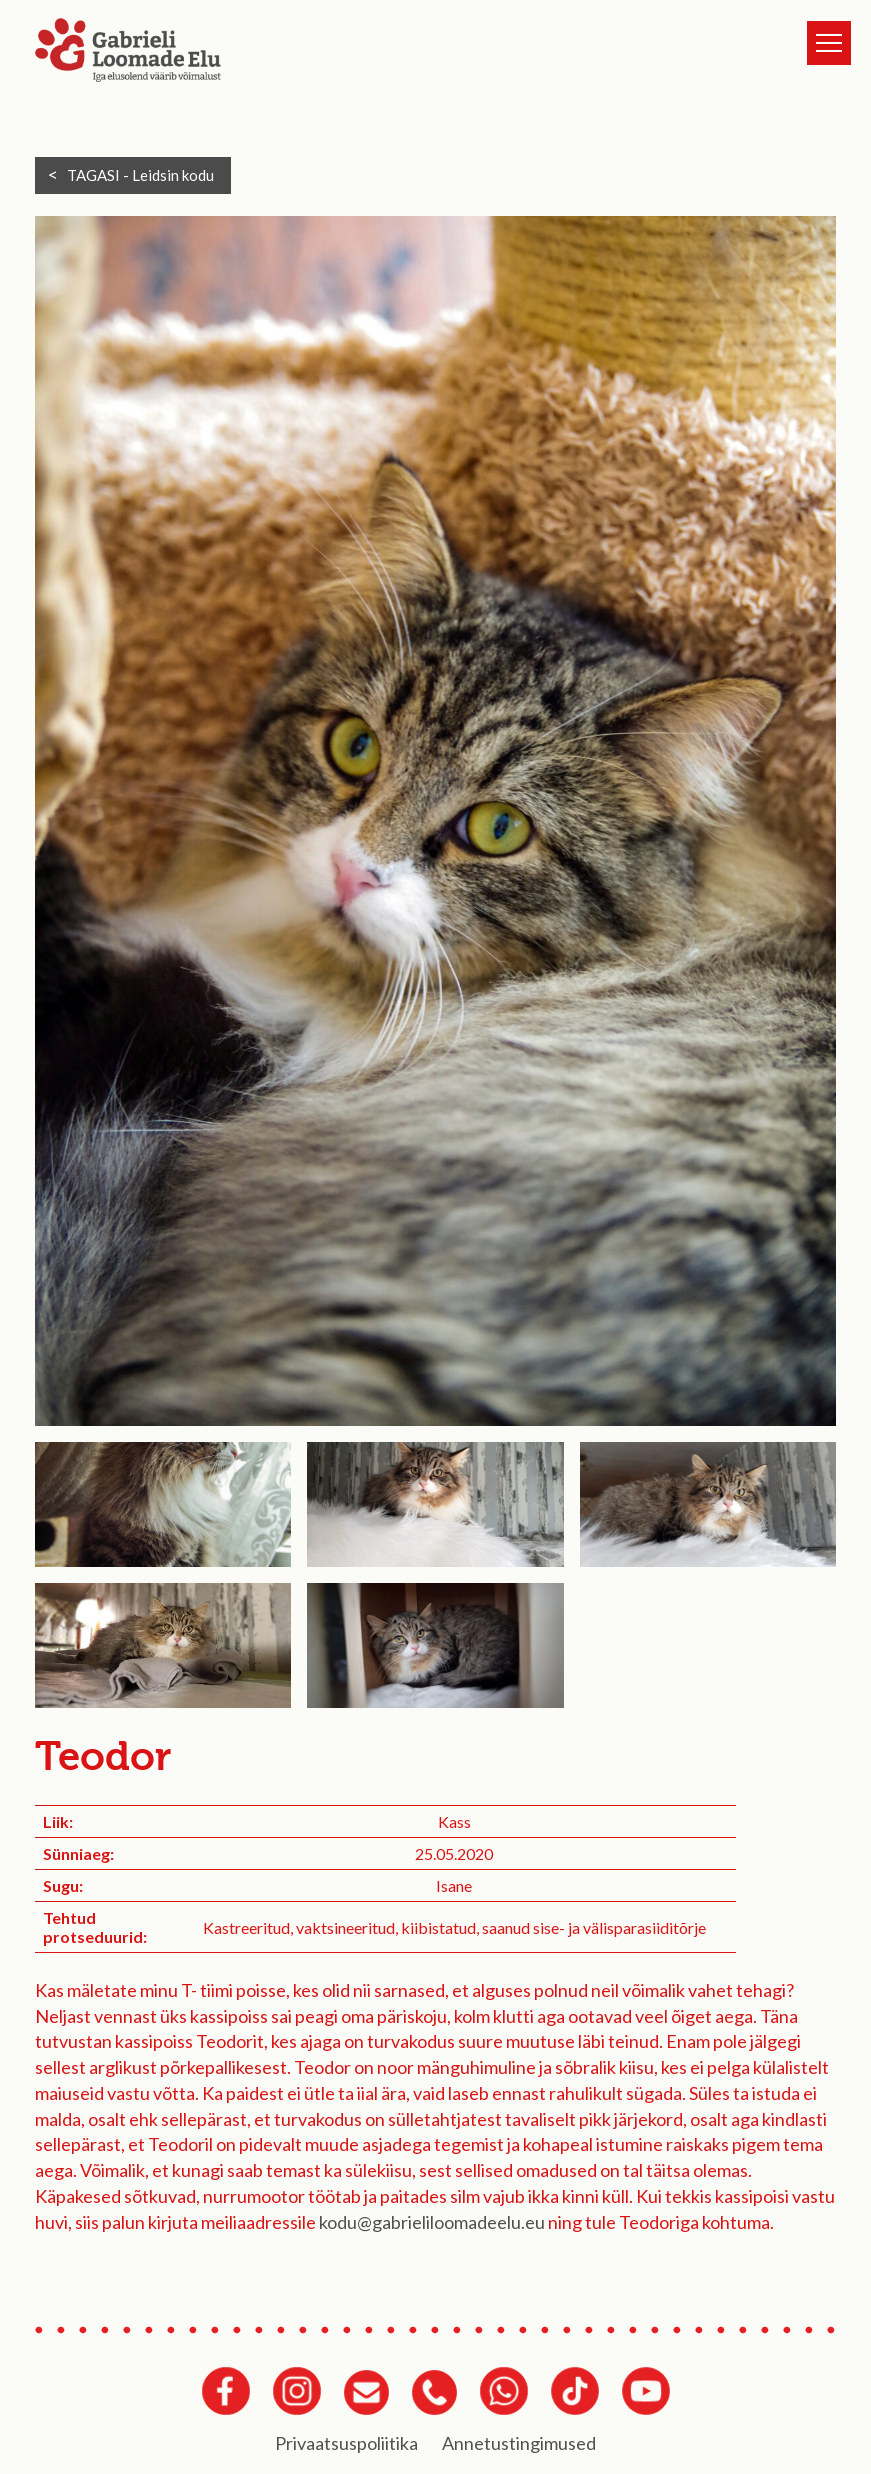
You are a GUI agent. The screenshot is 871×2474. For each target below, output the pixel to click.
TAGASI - (140, 175)
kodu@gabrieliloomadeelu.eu (432, 2222)
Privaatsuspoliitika (346, 2443)
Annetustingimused (519, 2443)
